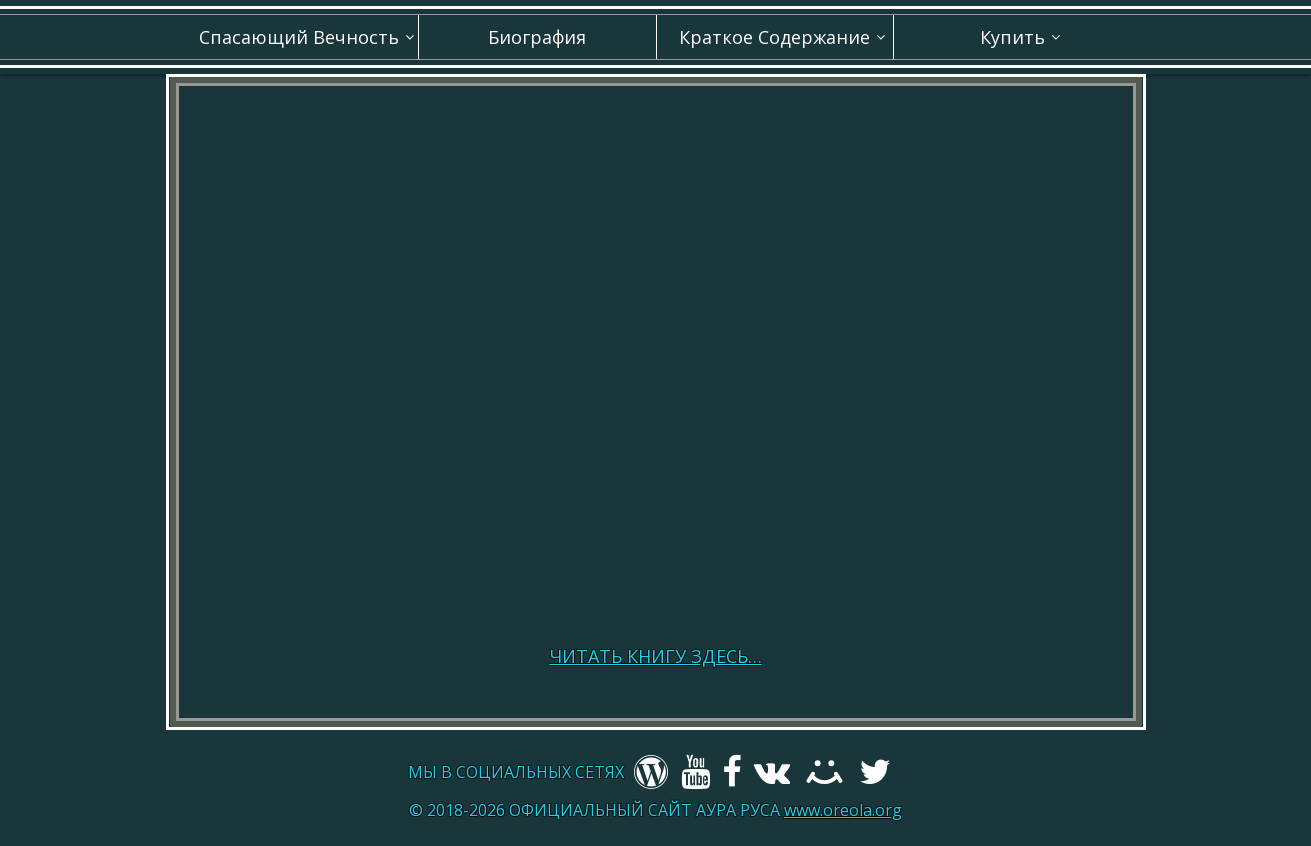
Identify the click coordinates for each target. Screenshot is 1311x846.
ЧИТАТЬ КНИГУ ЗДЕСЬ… (656, 656)
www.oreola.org (843, 810)
